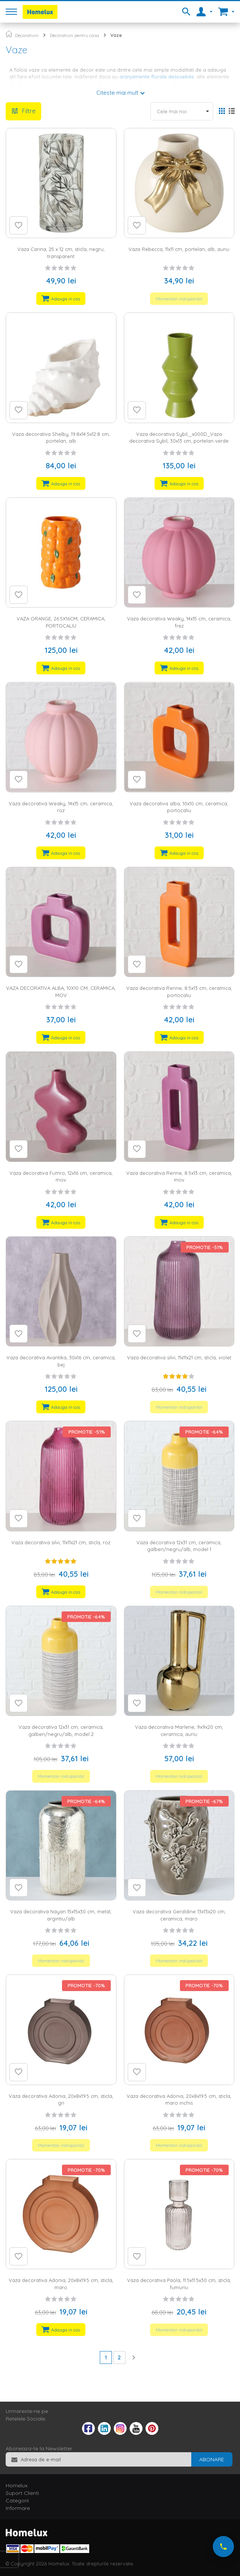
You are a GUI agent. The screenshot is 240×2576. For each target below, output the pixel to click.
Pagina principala (9, 34)
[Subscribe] (211, 2459)
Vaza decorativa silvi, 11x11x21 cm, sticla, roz (60, 1542)
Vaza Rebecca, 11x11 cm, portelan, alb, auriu (179, 249)
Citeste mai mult (117, 92)
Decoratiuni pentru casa (74, 35)
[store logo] (40, 12)
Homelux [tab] (17, 2485)
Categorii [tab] (17, 2500)
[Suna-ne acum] (223, 2546)
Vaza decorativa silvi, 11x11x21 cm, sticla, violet (179, 1357)
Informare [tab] (18, 2508)
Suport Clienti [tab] (22, 2493)
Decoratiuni (27, 35)
